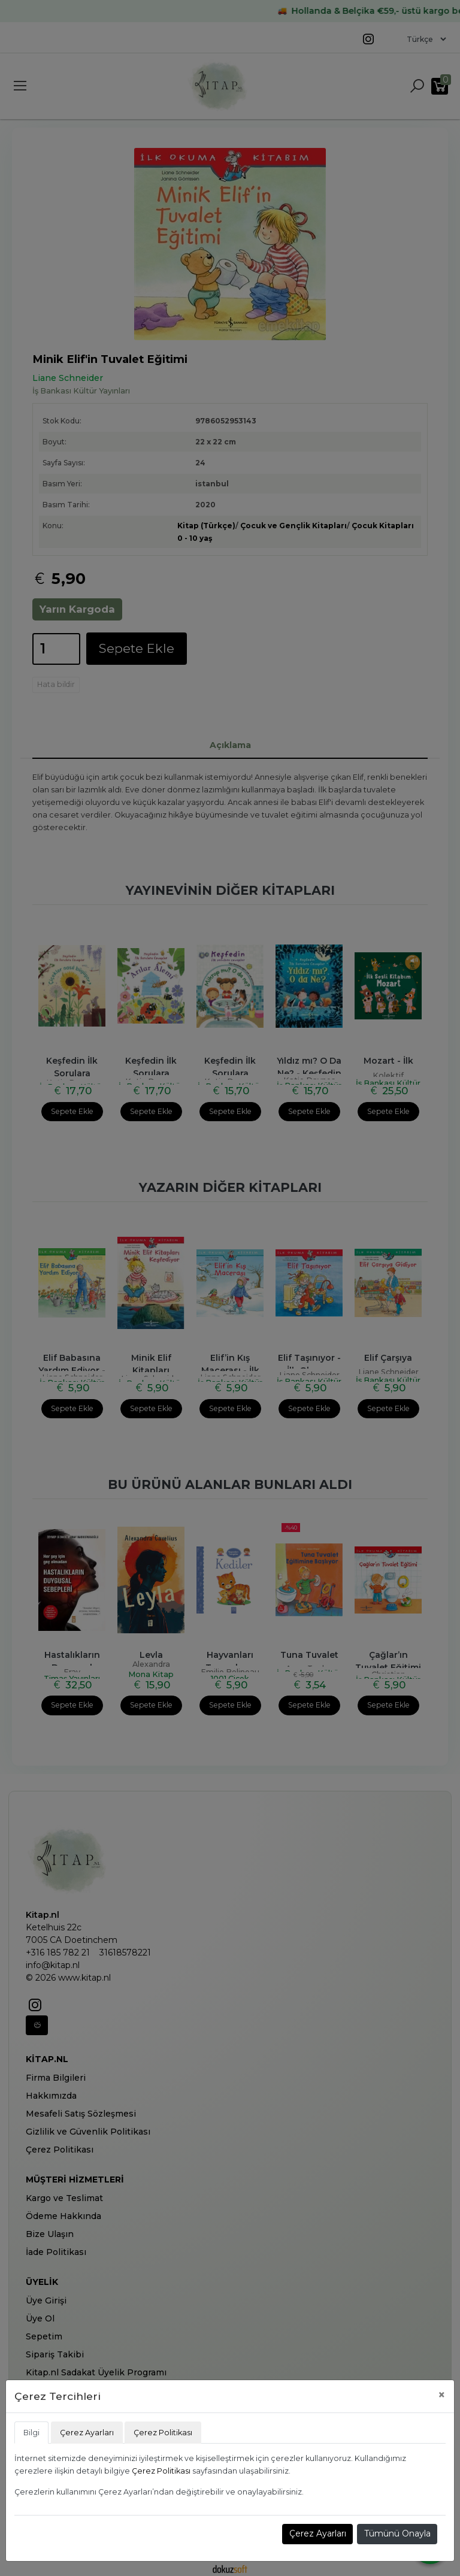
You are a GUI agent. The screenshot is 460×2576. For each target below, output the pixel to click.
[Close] (441, 2394)
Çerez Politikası (161, 2470)
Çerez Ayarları (317, 2533)
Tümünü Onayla (397, 2533)
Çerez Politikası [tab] (163, 2432)
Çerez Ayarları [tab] (87, 2432)
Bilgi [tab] (31, 2432)
